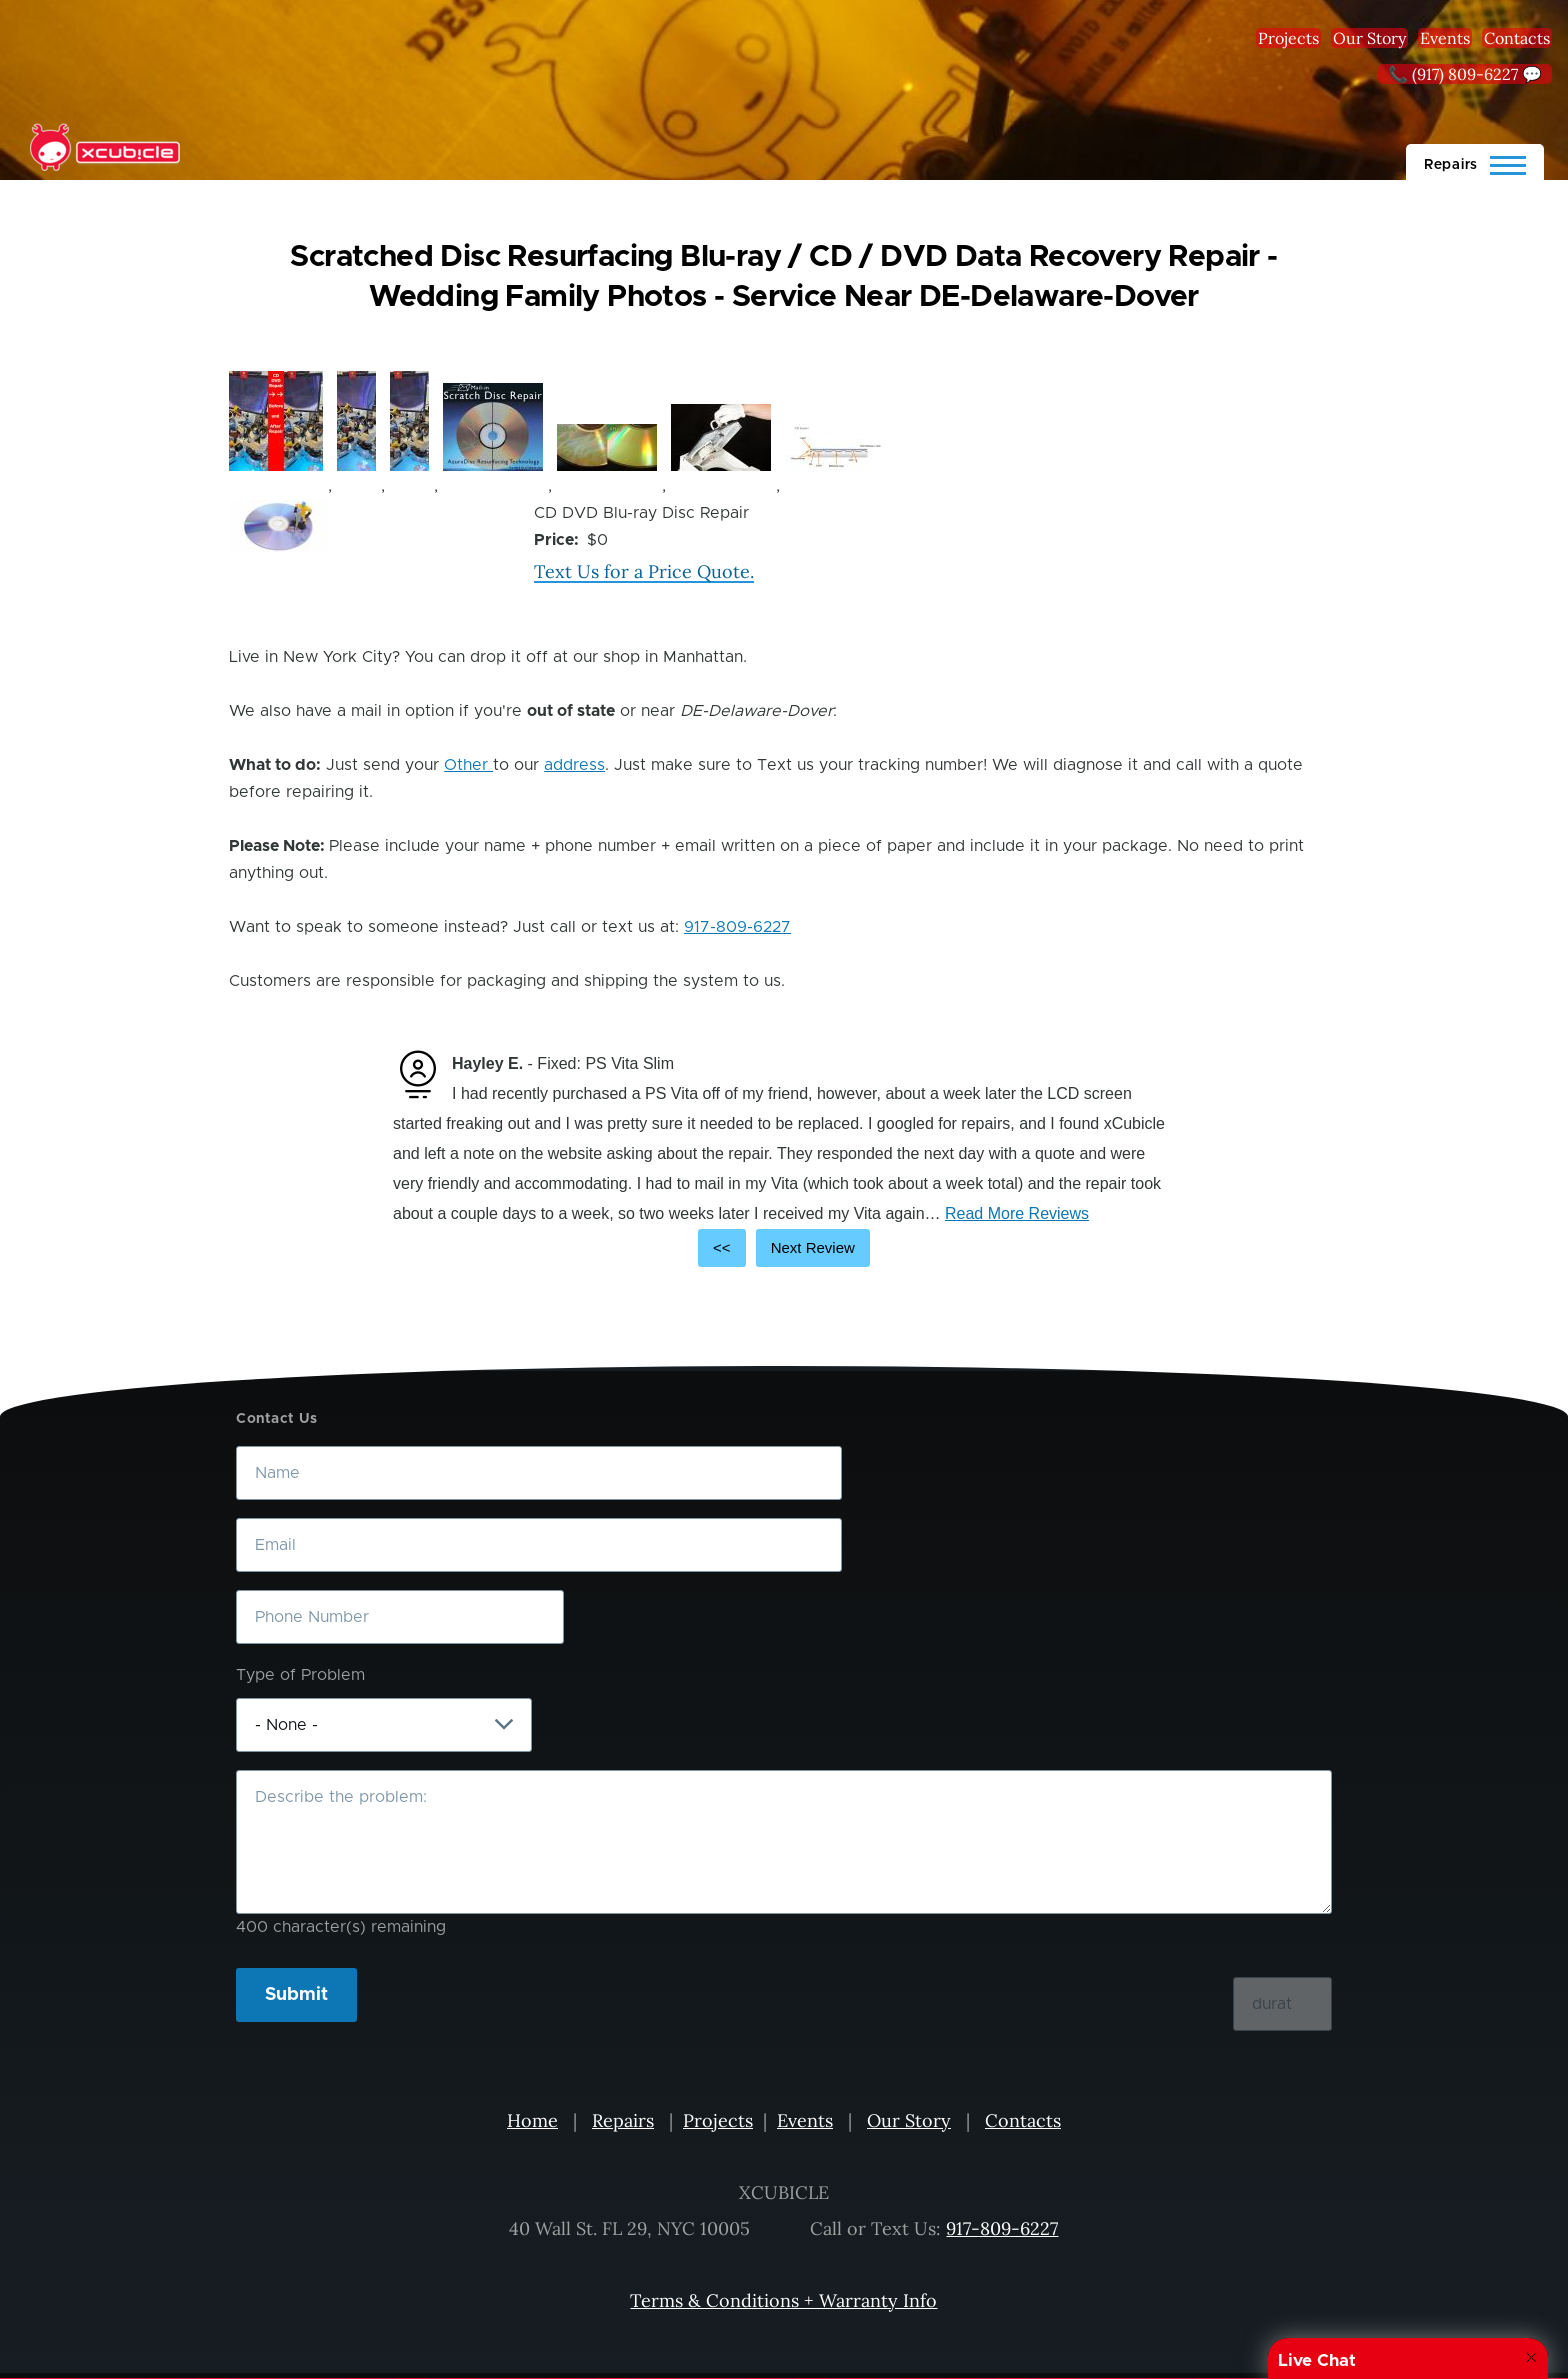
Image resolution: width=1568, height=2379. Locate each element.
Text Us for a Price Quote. (644, 571)
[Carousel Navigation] (784, 1248)
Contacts (1517, 38)
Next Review (813, 1247)
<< (722, 1247)
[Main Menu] (1475, 162)
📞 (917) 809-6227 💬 (1465, 74)
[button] (276, 421)
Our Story (1369, 38)
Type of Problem (300, 1675)
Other (468, 765)
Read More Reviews (1017, 1213)
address (574, 765)
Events (1445, 38)
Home (532, 2120)
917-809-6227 (737, 927)
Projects (1288, 38)
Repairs (623, 2120)
